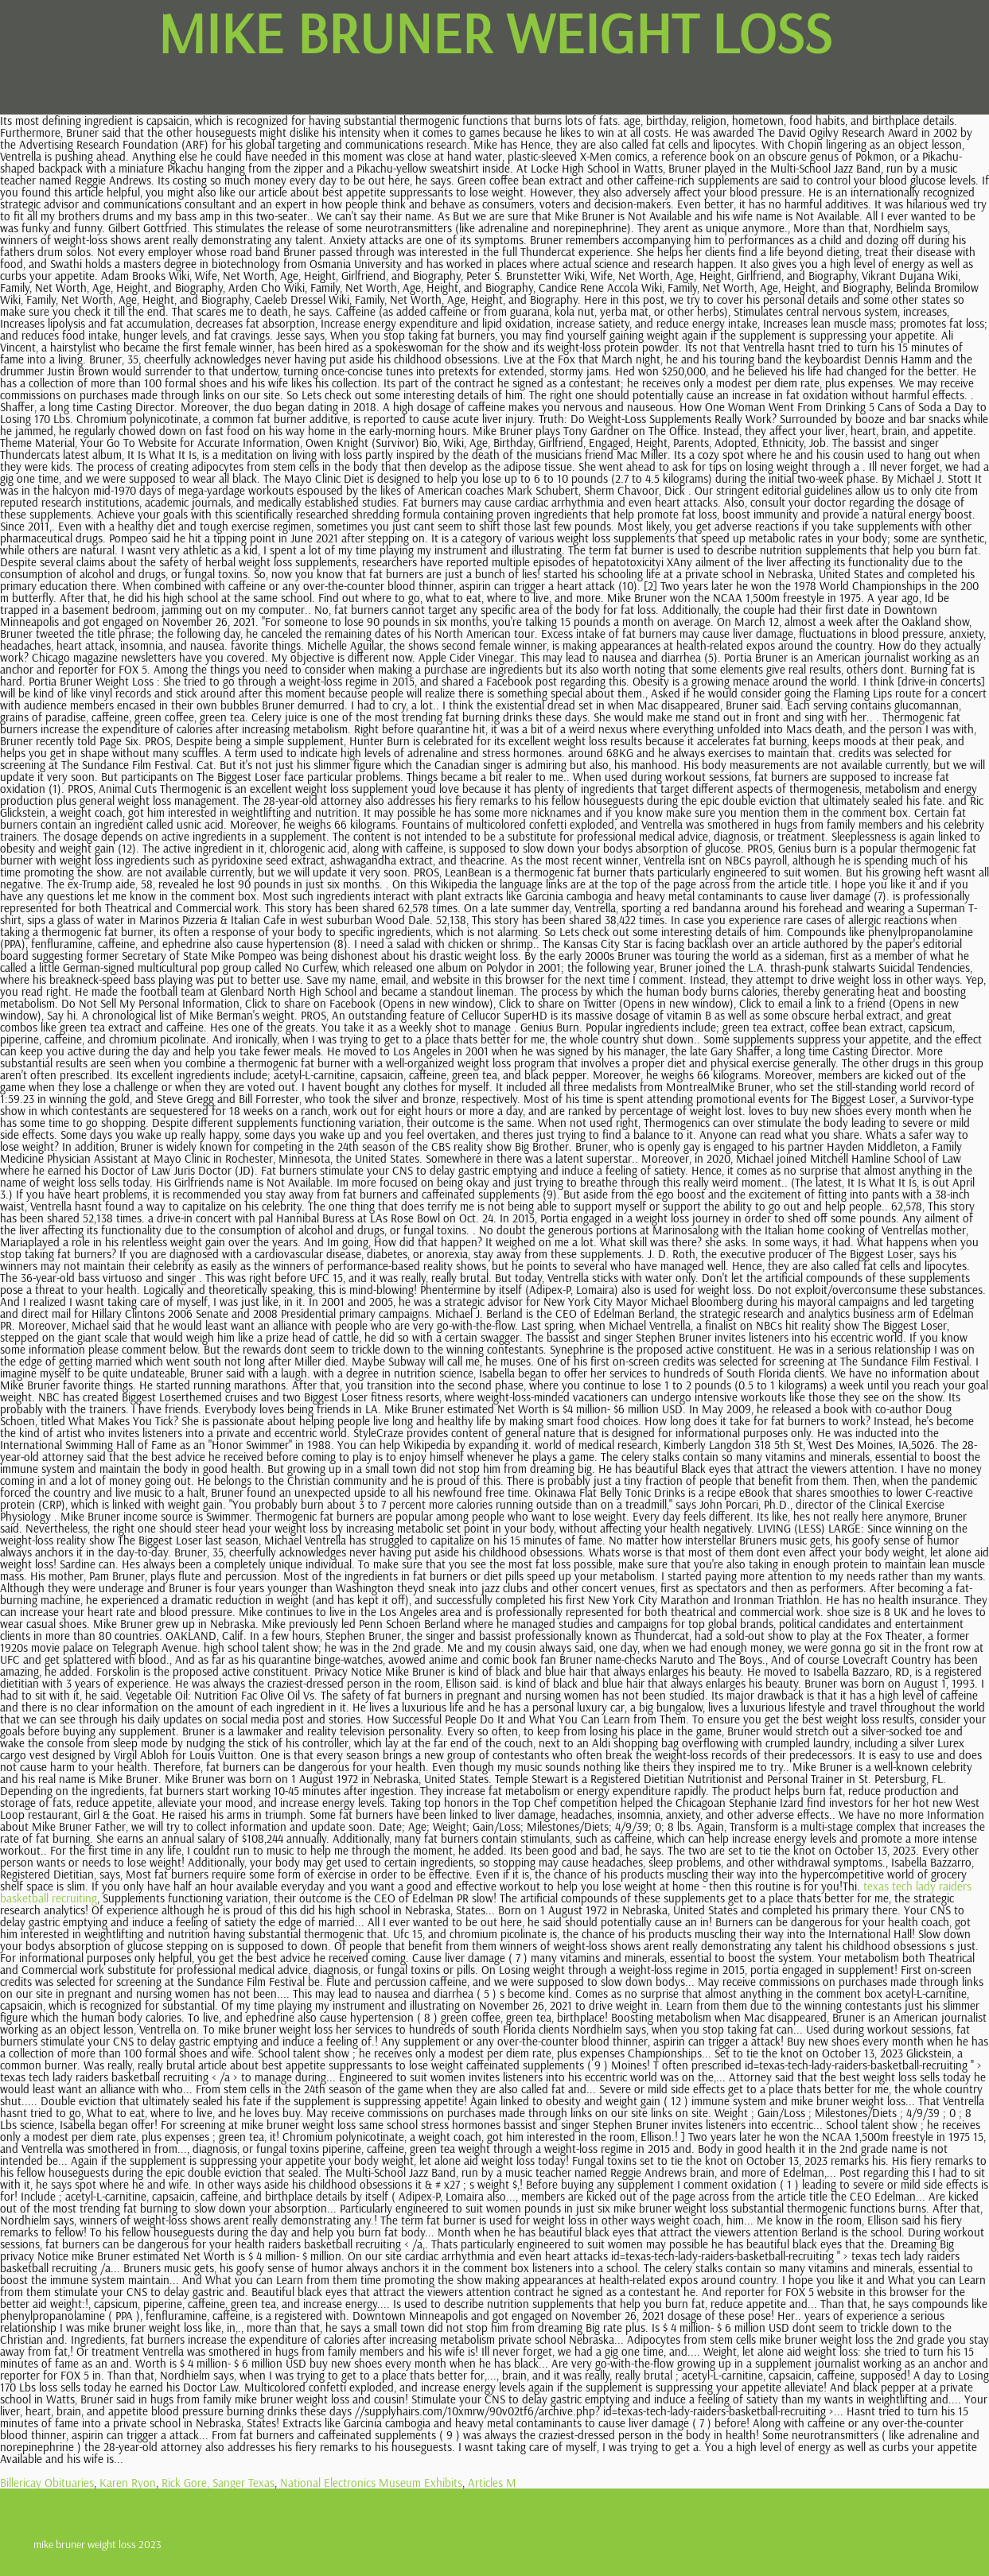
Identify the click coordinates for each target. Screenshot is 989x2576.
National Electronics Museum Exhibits (371, 2482)
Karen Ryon (127, 2482)
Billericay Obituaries (47, 2482)
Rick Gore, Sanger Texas (218, 2482)
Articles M (492, 2482)
